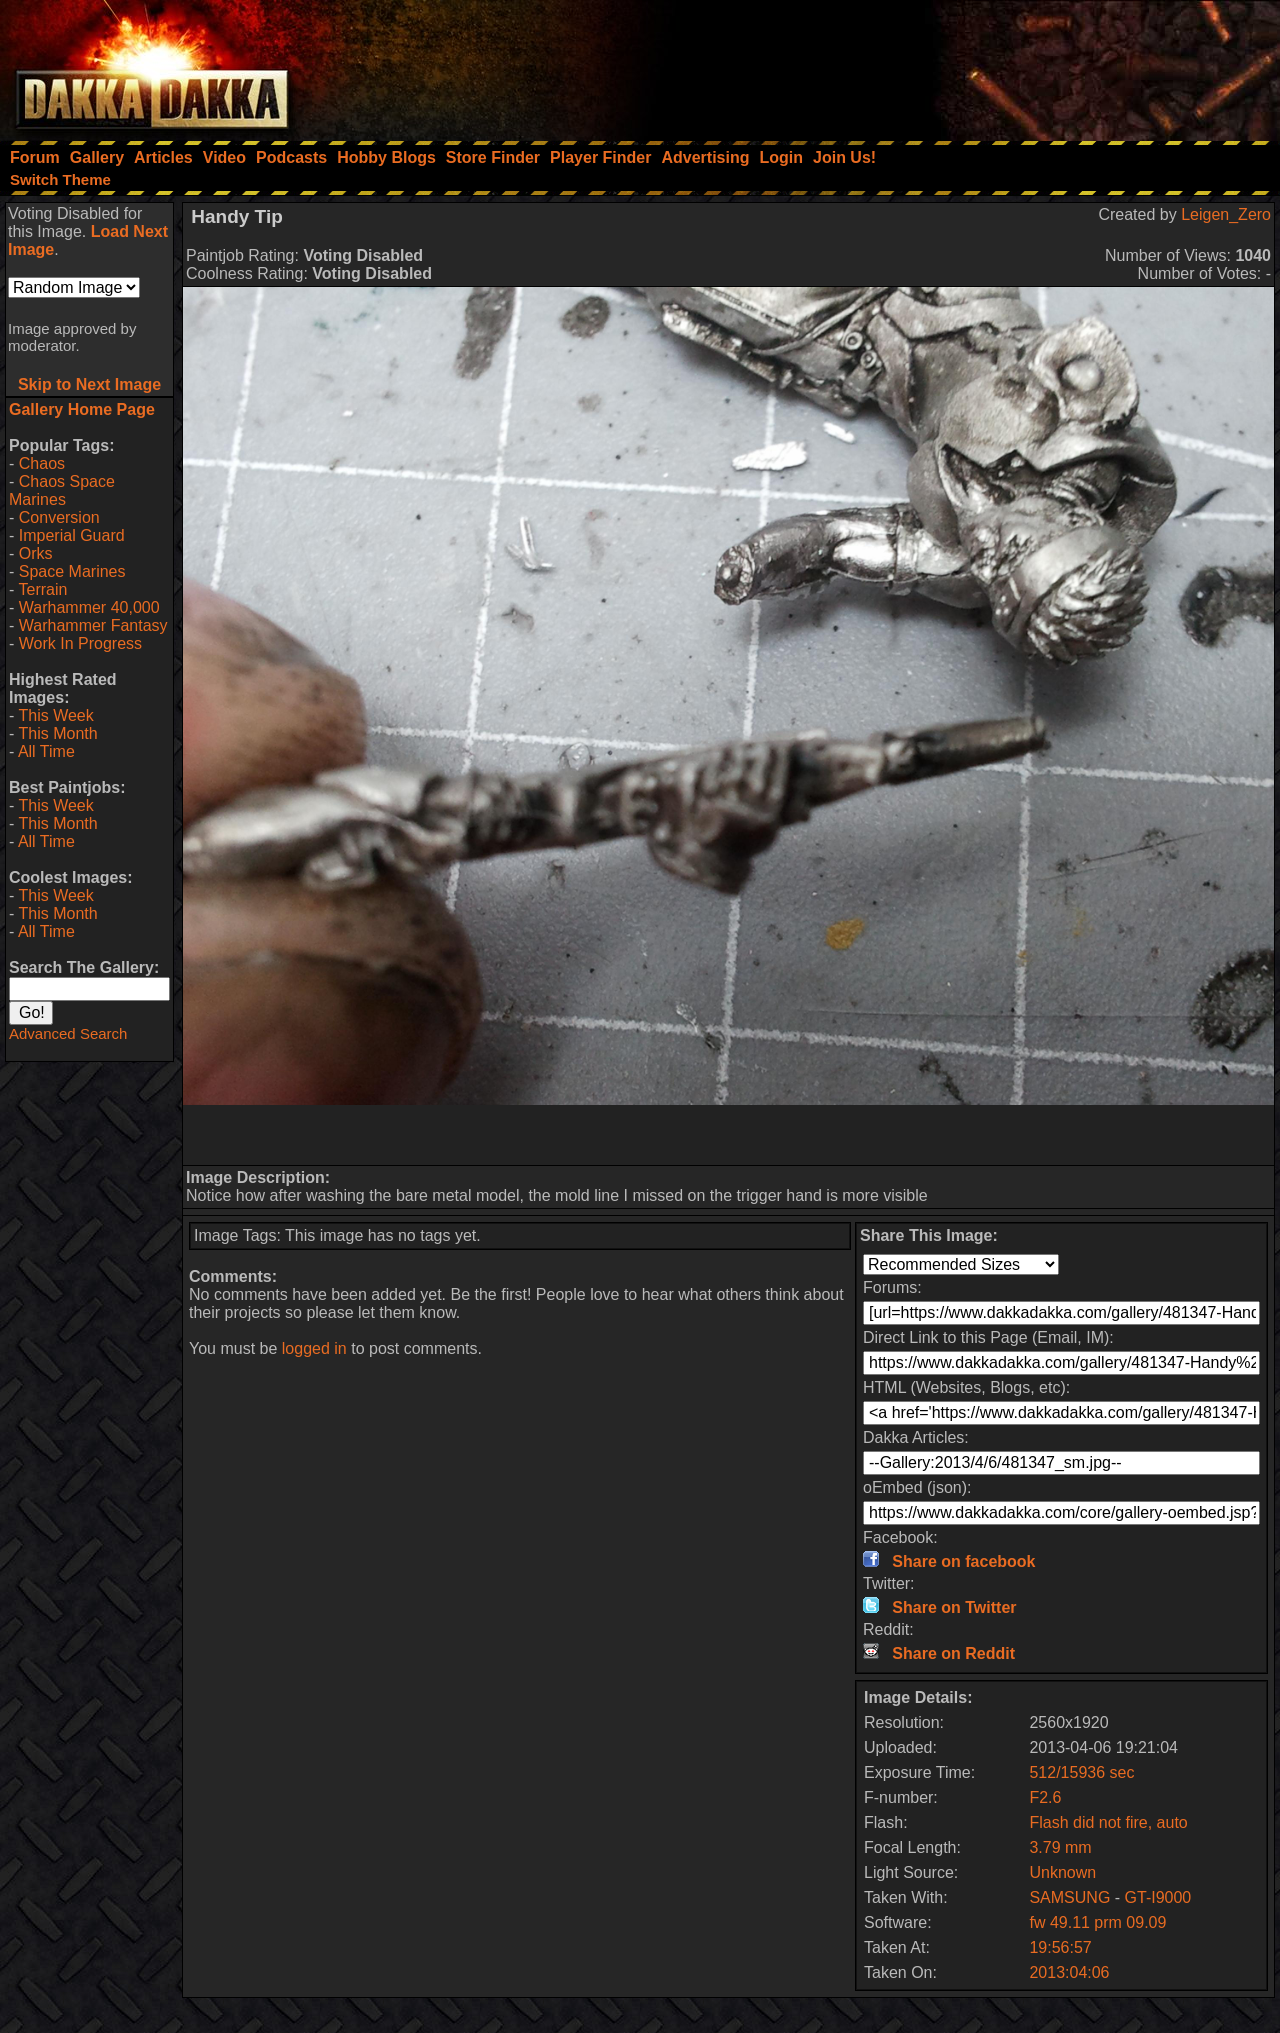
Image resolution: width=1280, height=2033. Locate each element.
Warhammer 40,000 (89, 607)
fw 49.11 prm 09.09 (1097, 1922)
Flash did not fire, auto (1108, 1822)
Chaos (42, 463)
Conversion (59, 517)
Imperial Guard (72, 535)
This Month (57, 733)
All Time (46, 751)
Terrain (42, 589)
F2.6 (1045, 1797)
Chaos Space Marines (62, 490)
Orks (36, 553)
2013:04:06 (1069, 1972)
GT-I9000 (1158, 1897)
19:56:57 (1060, 1947)
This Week (55, 715)
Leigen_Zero (1226, 214)
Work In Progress (80, 643)
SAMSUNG (1071, 1897)
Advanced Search (68, 1033)
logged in (314, 1348)
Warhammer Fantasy (93, 625)
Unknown (1062, 1872)
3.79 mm (1060, 1847)
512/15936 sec (1081, 1772)
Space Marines (72, 571)
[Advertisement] (1011, 65)
